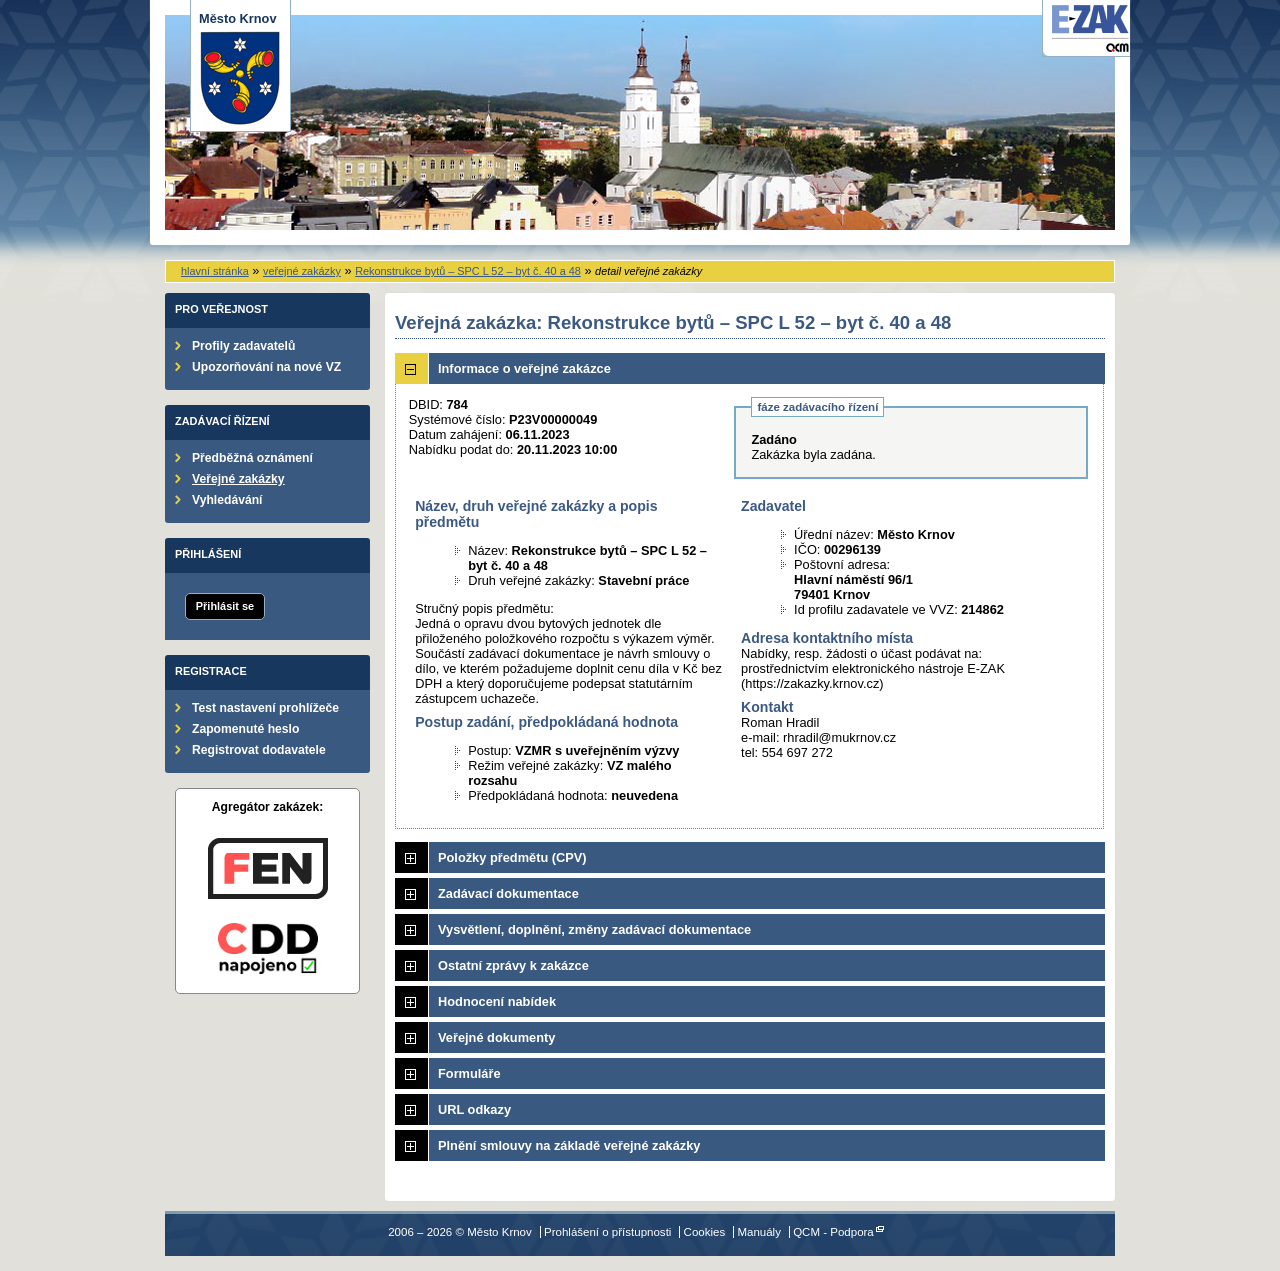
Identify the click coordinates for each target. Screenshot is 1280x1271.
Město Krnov (240, 68)
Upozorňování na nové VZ (266, 367)
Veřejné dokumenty (496, 1037)
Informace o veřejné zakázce (524, 368)
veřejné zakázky (302, 271)
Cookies (705, 1232)
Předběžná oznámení (252, 458)
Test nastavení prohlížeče (265, 708)
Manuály (759, 1232)
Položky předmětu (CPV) (512, 857)
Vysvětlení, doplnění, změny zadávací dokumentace (594, 929)
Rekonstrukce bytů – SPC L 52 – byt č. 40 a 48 (468, 271)
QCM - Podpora (833, 1232)
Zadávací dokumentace (508, 893)
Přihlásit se (225, 606)
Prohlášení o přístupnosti (607, 1232)
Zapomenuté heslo (245, 729)
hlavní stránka (215, 271)
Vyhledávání (227, 500)
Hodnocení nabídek (497, 1001)
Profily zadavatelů (243, 346)
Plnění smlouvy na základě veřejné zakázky (569, 1145)
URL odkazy (474, 1109)
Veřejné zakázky (238, 479)
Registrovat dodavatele (259, 750)
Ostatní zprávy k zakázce (513, 965)
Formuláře (469, 1073)
